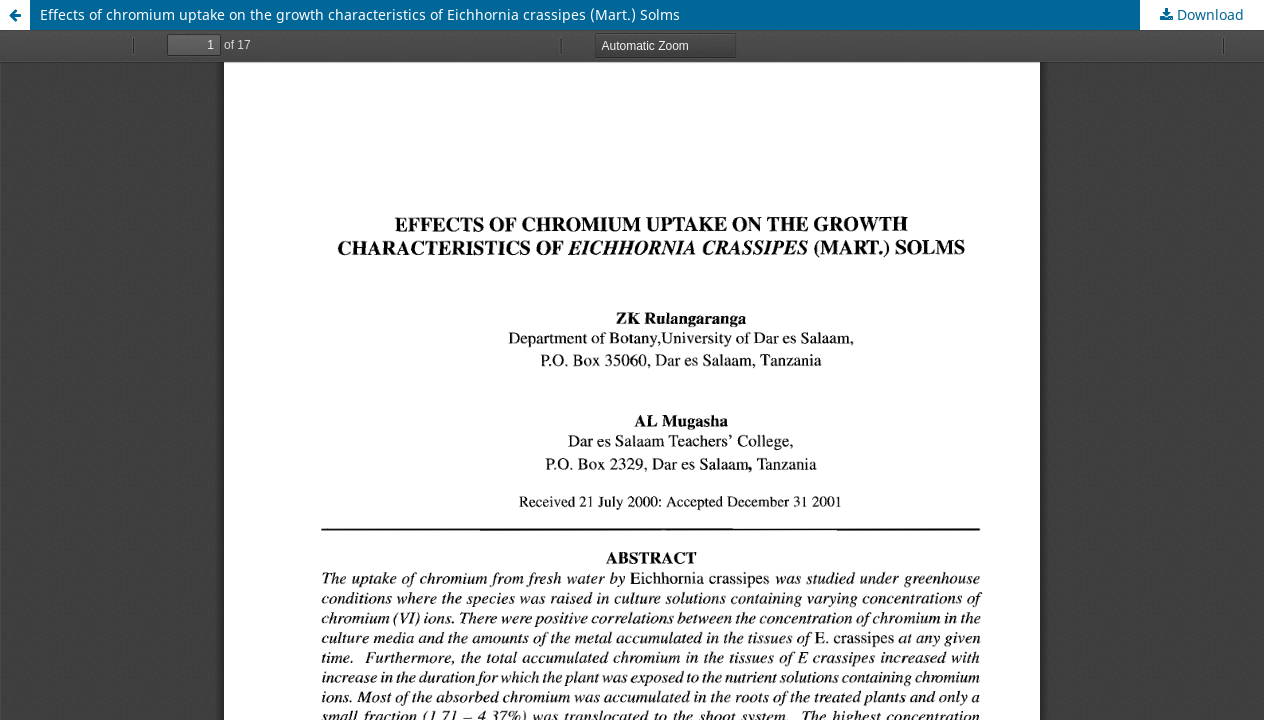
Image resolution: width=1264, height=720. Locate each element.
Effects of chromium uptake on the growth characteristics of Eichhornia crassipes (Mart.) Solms (360, 14)
